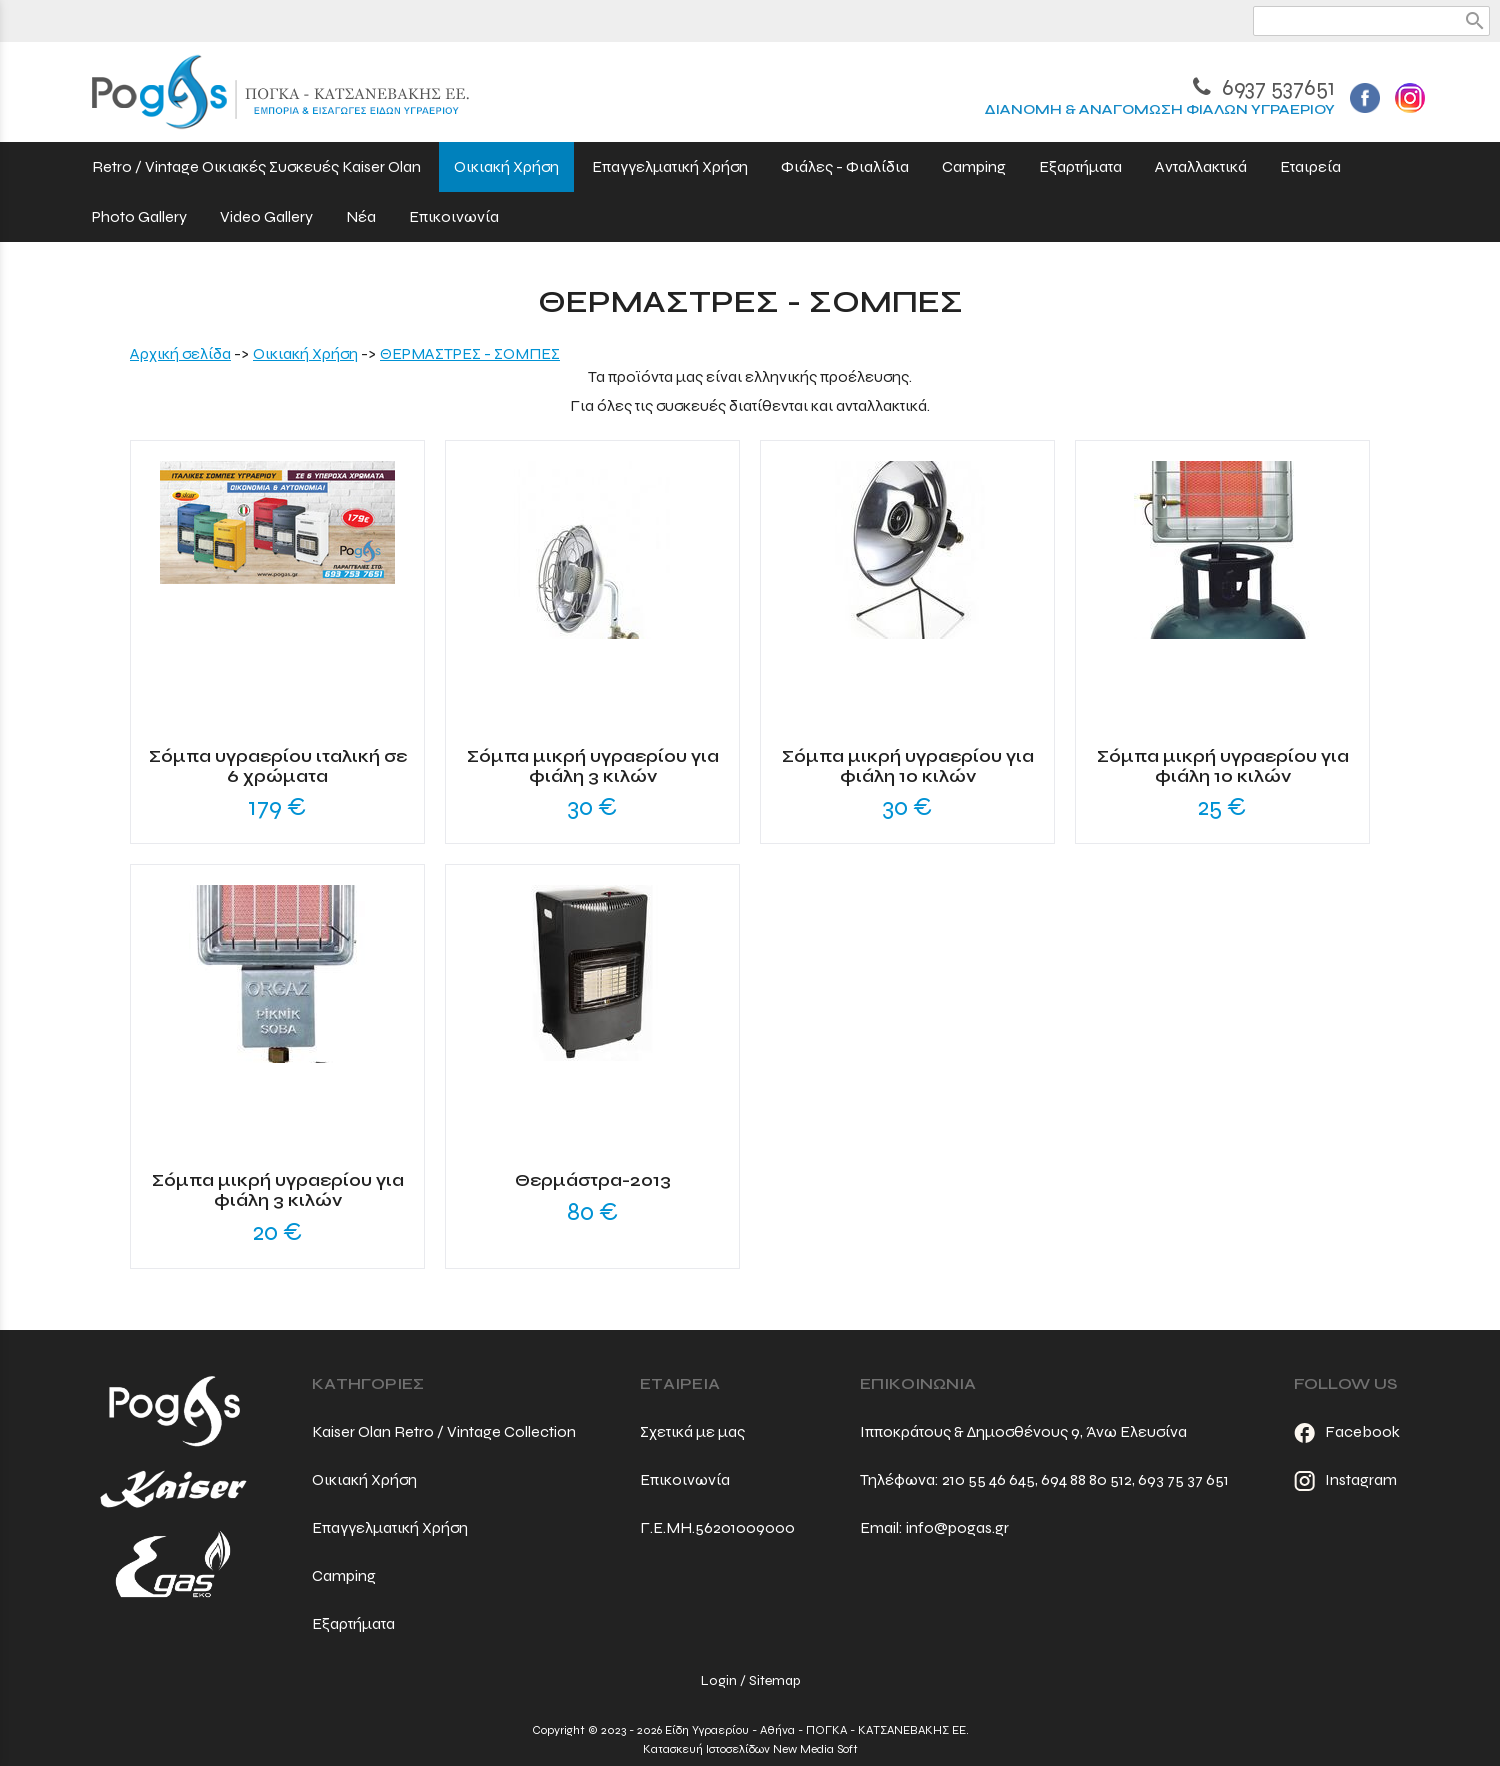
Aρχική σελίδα (180, 353)
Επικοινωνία (685, 1479)
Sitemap (774, 1680)
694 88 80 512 (1086, 1479)
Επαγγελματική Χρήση (390, 1527)
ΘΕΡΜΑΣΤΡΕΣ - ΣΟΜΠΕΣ (470, 353)
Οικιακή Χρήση (305, 353)
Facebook (1347, 1431)
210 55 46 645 (988, 1479)
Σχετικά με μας (692, 1431)
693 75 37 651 (1183, 1479)
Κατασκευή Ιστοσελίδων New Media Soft (750, 1749)
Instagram (1345, 1479)
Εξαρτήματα (353, 1623)
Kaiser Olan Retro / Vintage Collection (444, 1431)
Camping (344, 1575)
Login (719, 1680)
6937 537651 (1264, 87)
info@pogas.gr (957, 1527)
